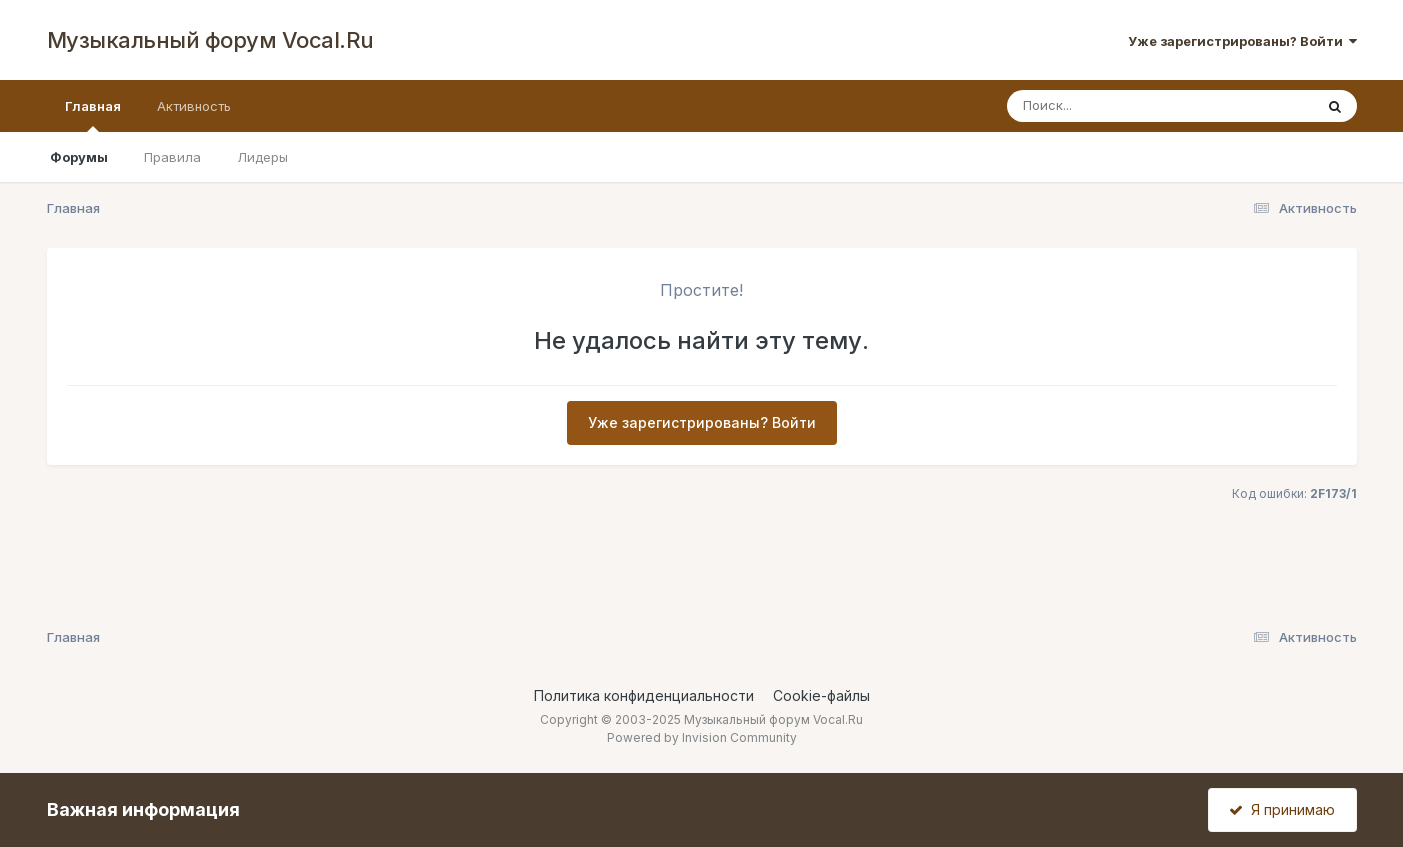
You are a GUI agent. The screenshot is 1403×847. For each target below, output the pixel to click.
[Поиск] (1122, 106)
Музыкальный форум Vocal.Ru (210, 40)
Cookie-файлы (821, 695)
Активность (194, 106)
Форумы (79, 157)
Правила (172, 157)
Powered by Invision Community (702, 737)
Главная (93, 115)
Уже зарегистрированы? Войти (1242, 41)
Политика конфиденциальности (644, 695)
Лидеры (262, 157)
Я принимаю (1282, 809)
